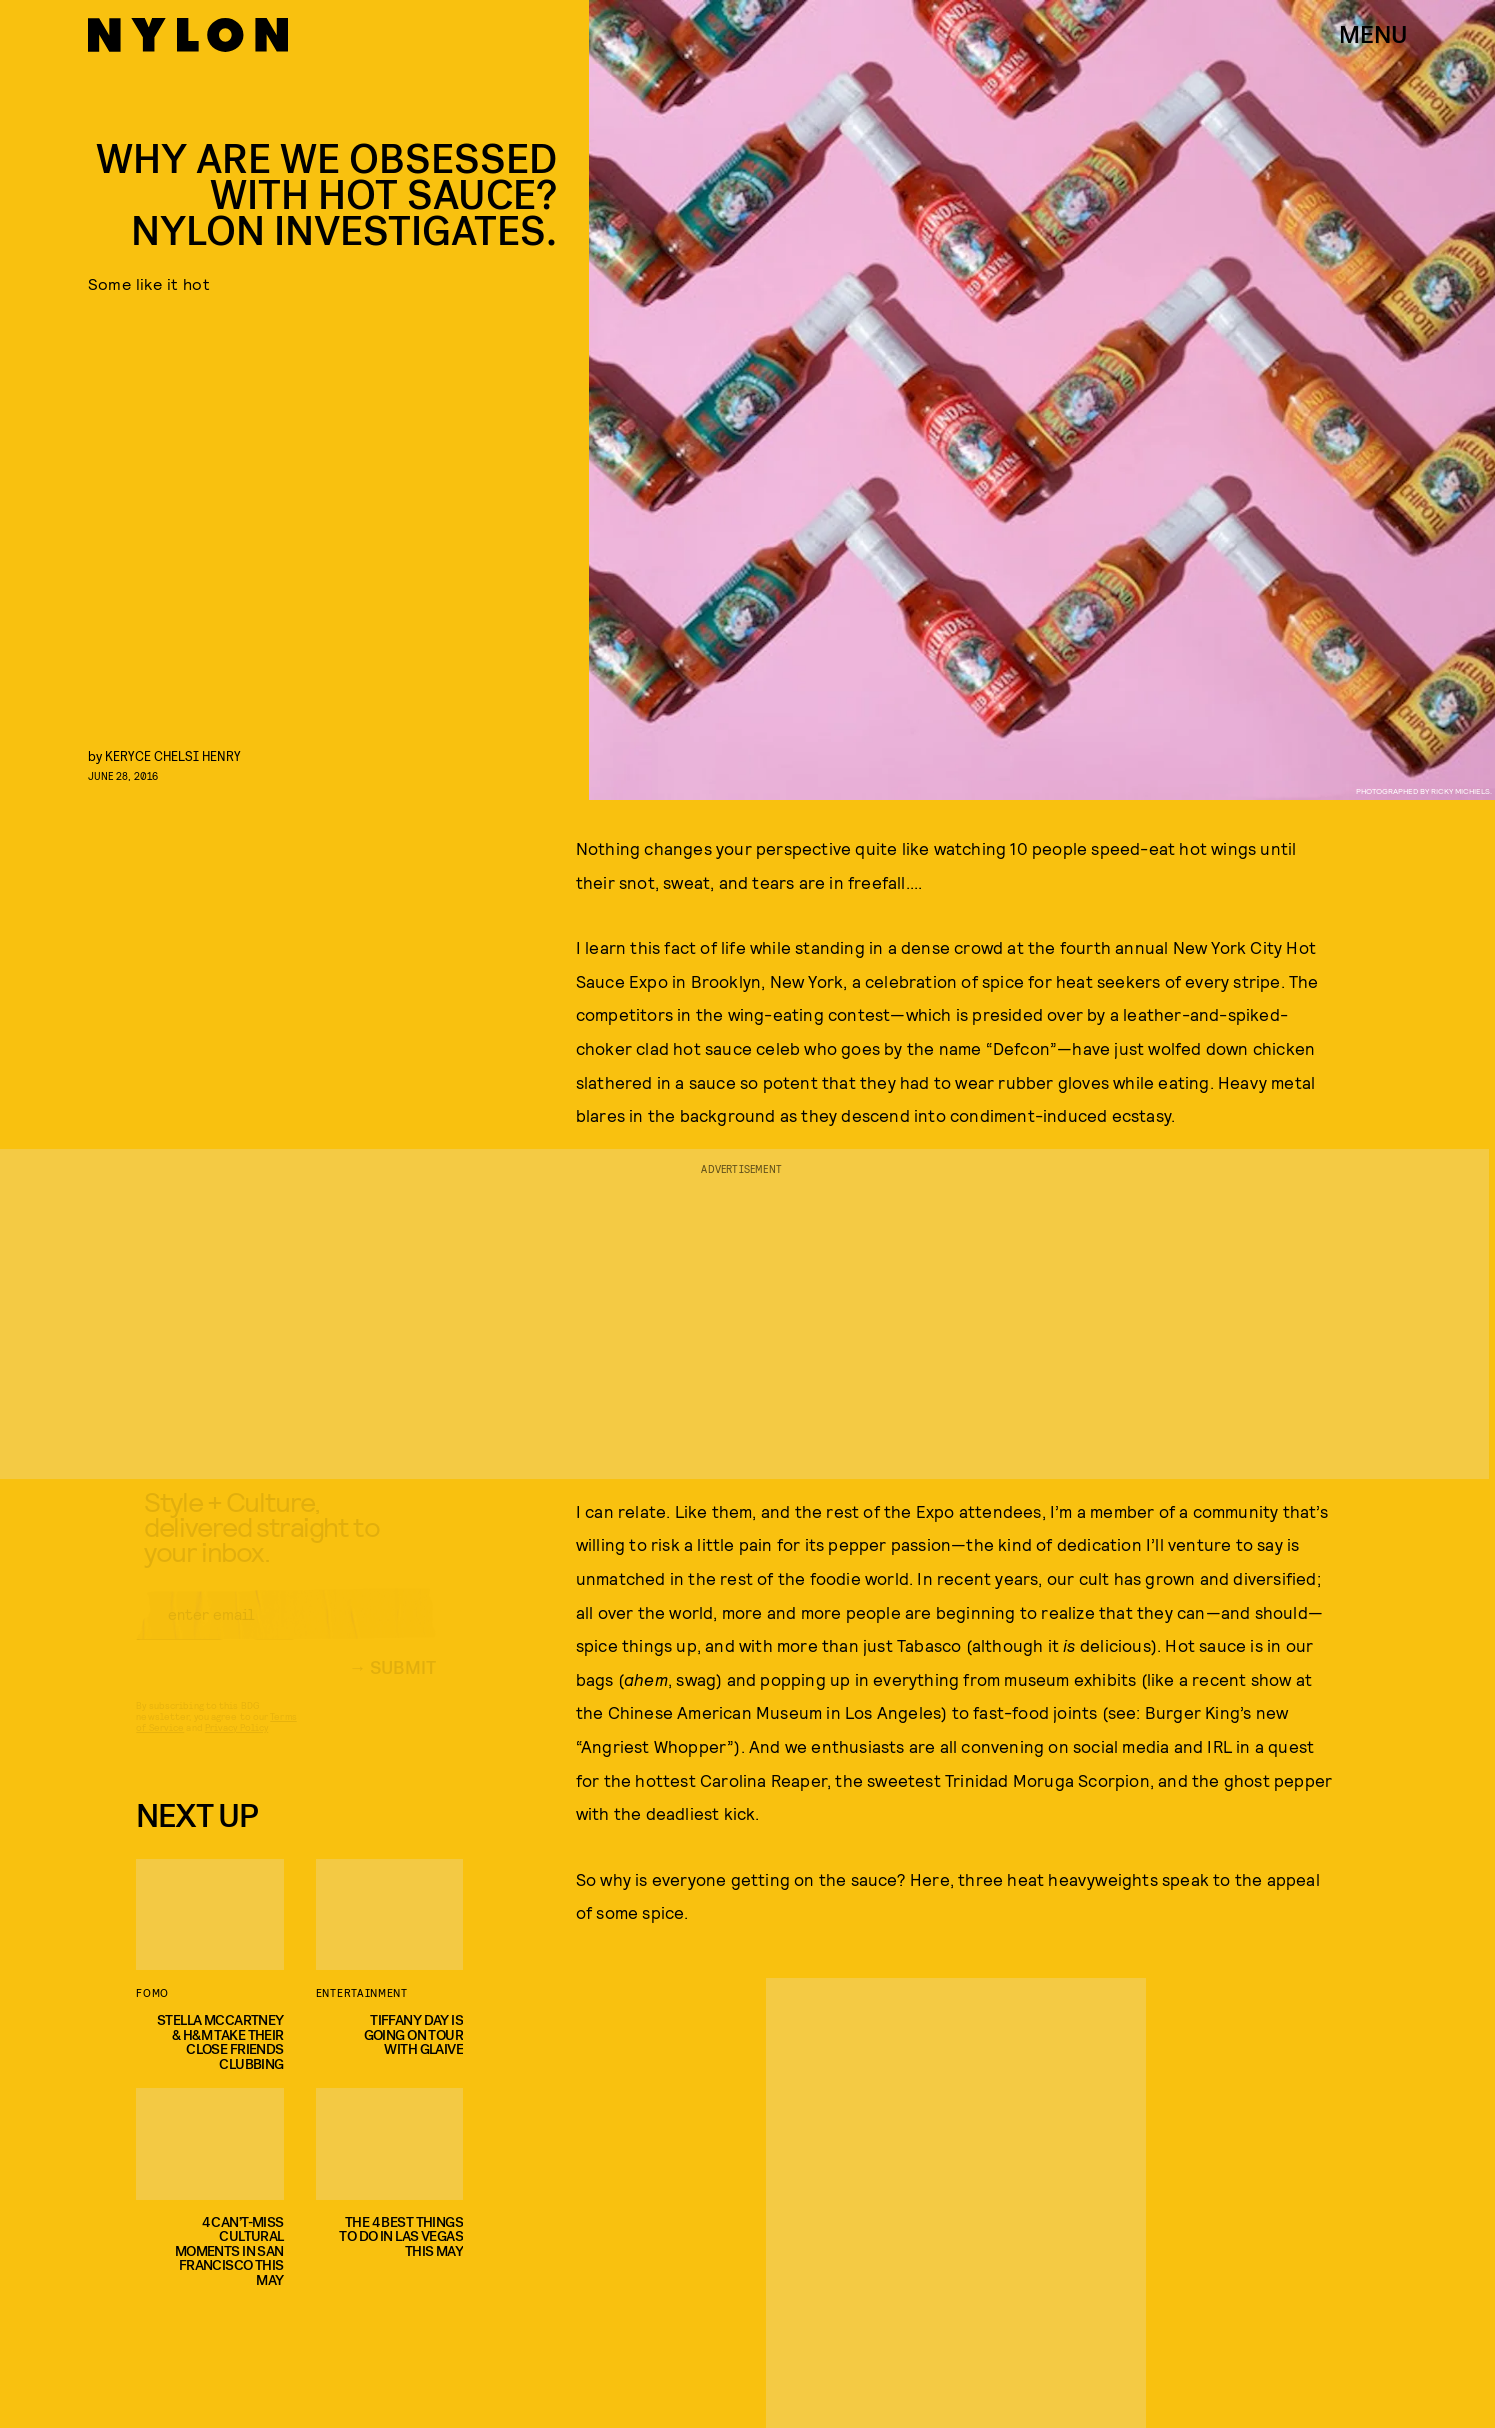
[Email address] (286, 1632)
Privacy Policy (236, 1745)
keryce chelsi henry (173, 755)
